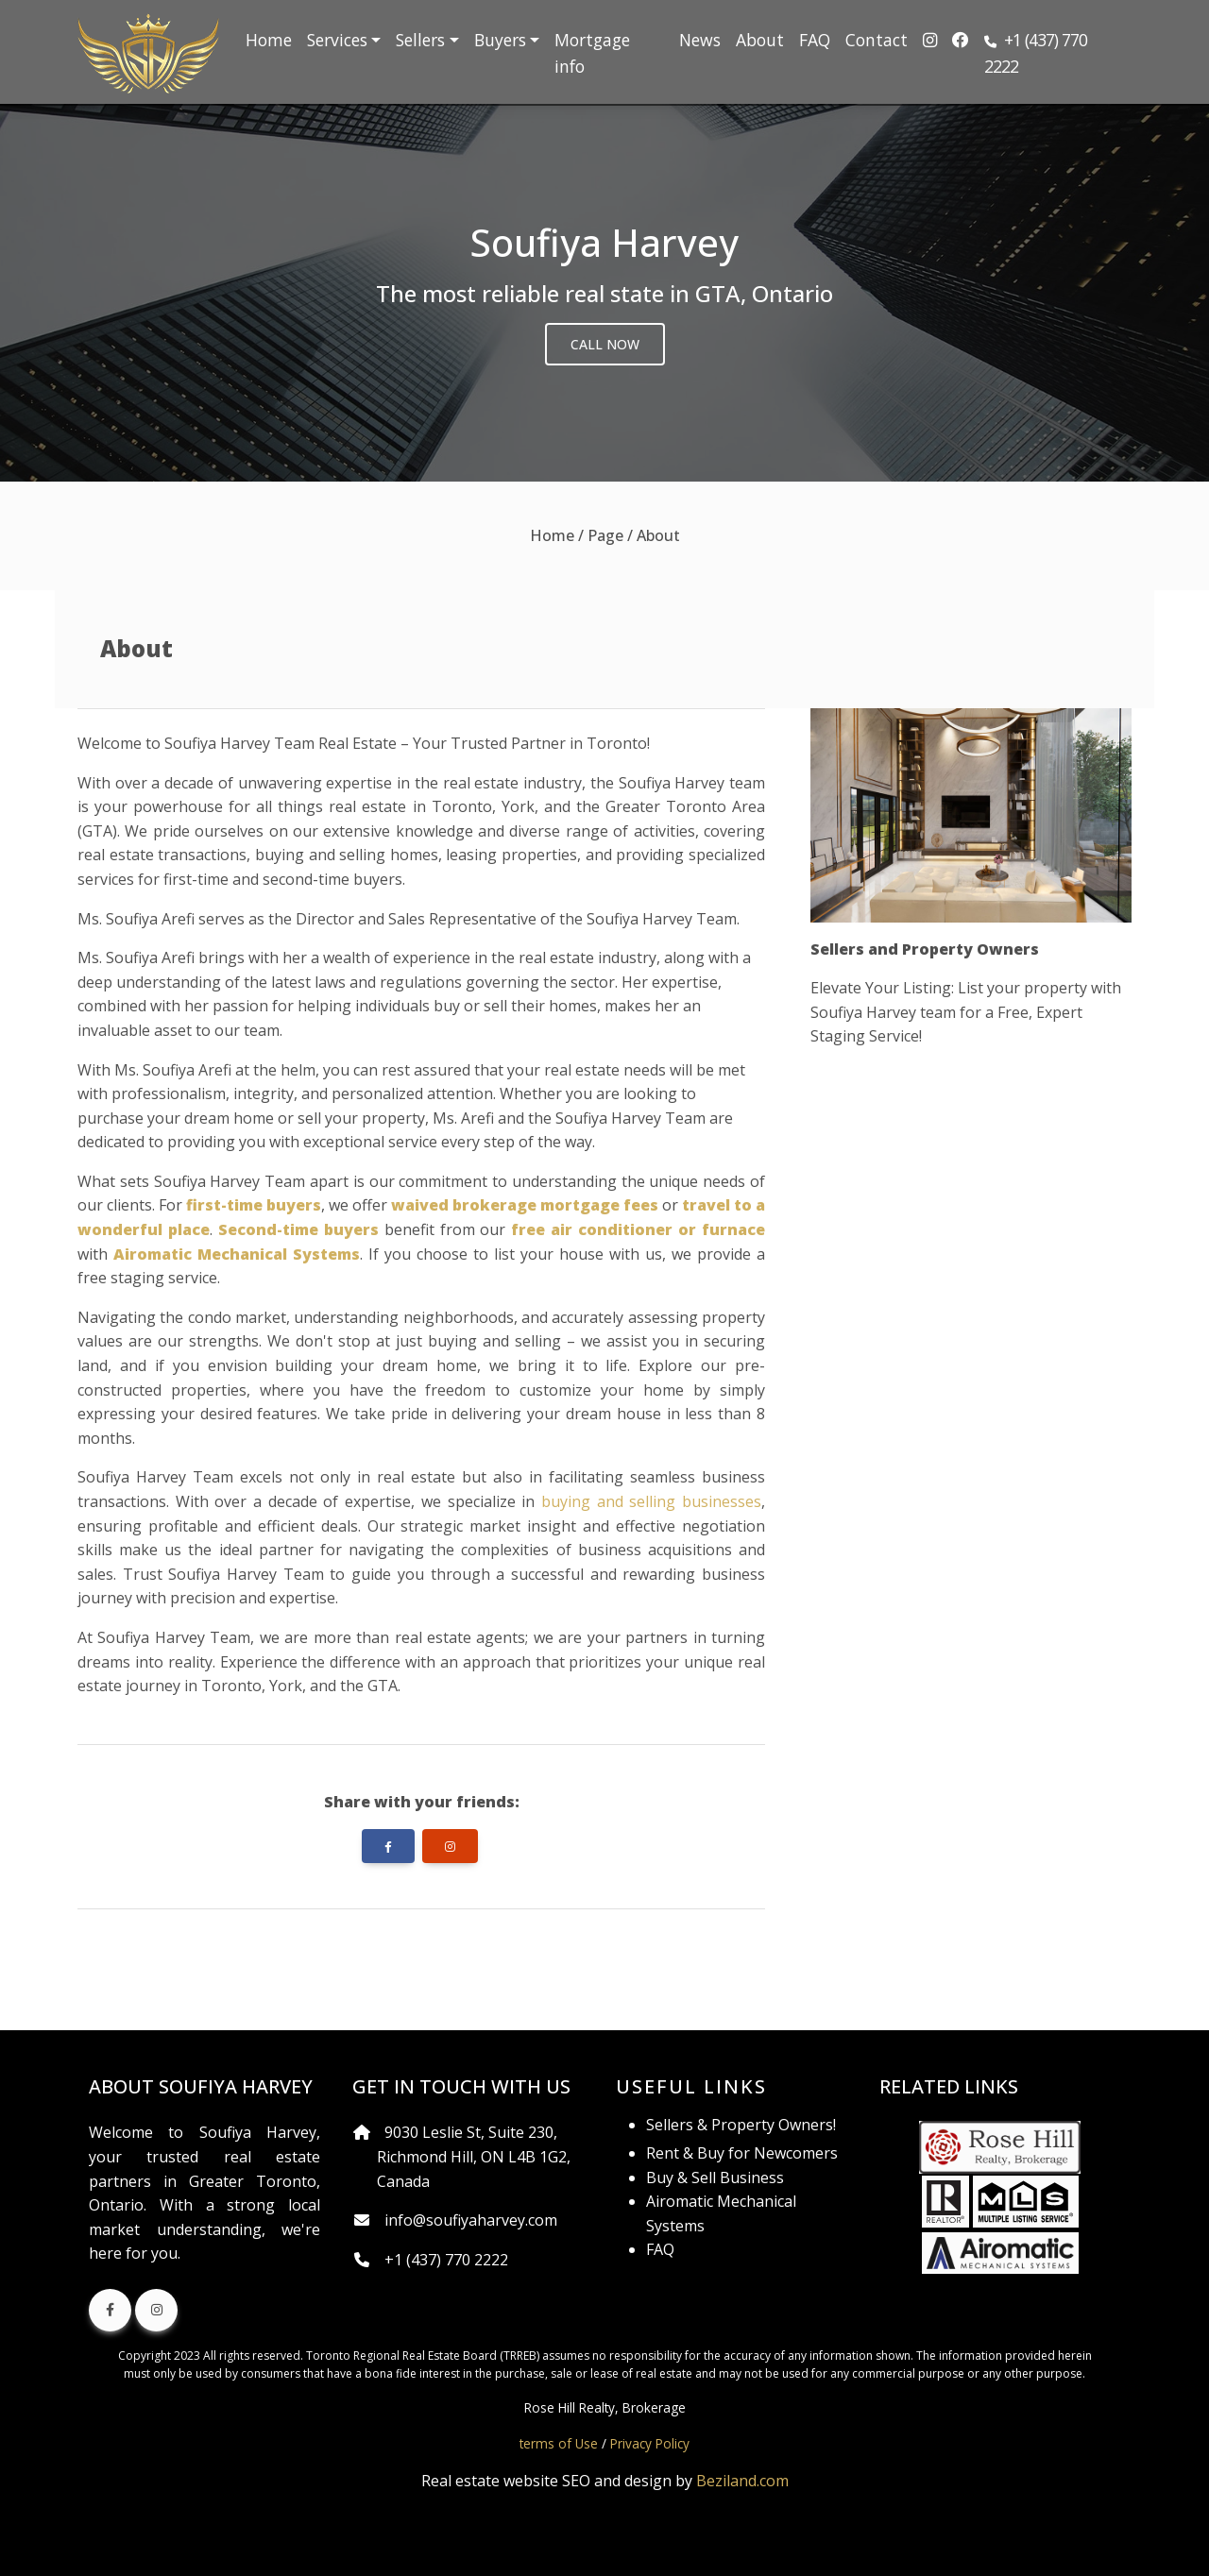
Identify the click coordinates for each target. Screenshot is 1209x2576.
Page (605, 535)
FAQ (814, 39)
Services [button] (337, 39)
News (700, 39)
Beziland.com (742, 2480)
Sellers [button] (420, 39)
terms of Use (558, 2443)
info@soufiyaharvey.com (470, 2220)
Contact (876, 39)
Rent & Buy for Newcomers (742, 2153)
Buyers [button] (500, 39)
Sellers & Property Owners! (741, 2124)
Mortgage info (592, 52)
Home (269, 39)
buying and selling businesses (651, 1501)
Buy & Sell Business (715, 2177)
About (760, 39)
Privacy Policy (650, 2443)
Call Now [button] (604, 344)
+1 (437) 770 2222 (446, 2259)
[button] (1054, 53)
